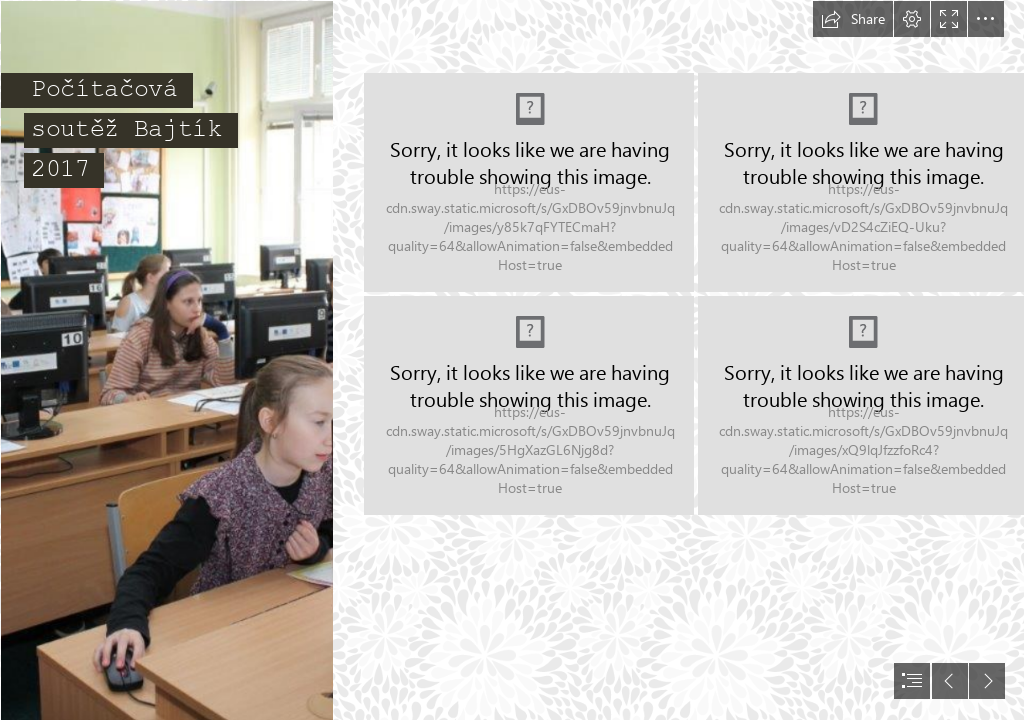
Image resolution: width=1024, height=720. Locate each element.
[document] (512, 360)
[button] (853, 19)
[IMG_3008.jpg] (166, 360)
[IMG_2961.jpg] (529, 182)
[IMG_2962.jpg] (529, 405)
